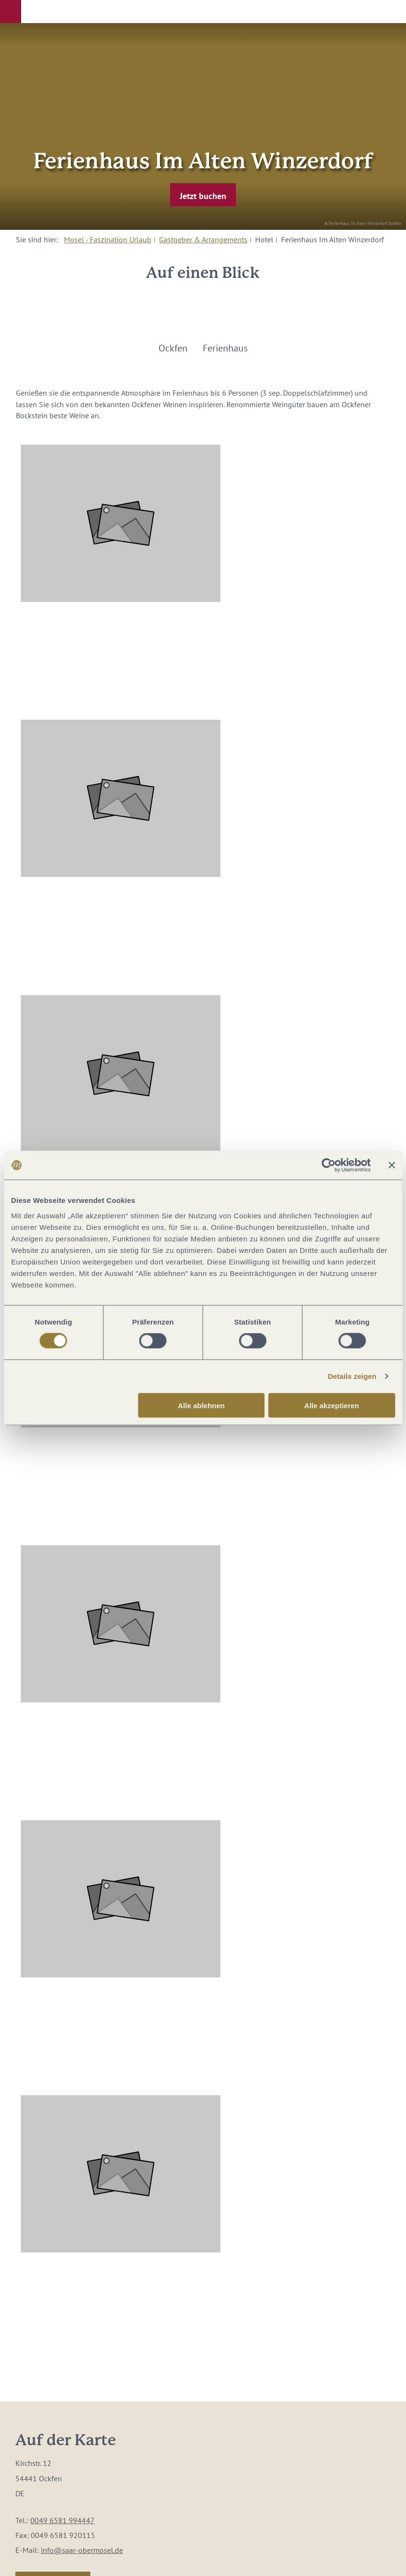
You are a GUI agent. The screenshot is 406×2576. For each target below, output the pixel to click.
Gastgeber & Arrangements (203, 239)
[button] (10, 11)
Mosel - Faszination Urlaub (107, 239)
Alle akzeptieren (331, 1405)
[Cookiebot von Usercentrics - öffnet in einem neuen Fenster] (328, 1165)
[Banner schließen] (391, 1165)
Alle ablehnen (201, 1405)
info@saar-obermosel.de (82, 2550)
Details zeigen (352, 1376)
